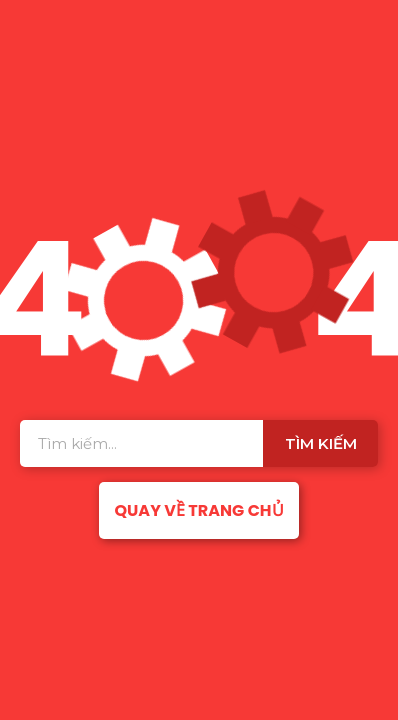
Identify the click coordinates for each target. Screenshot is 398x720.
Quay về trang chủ (198, 510)
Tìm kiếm (321, 443)
